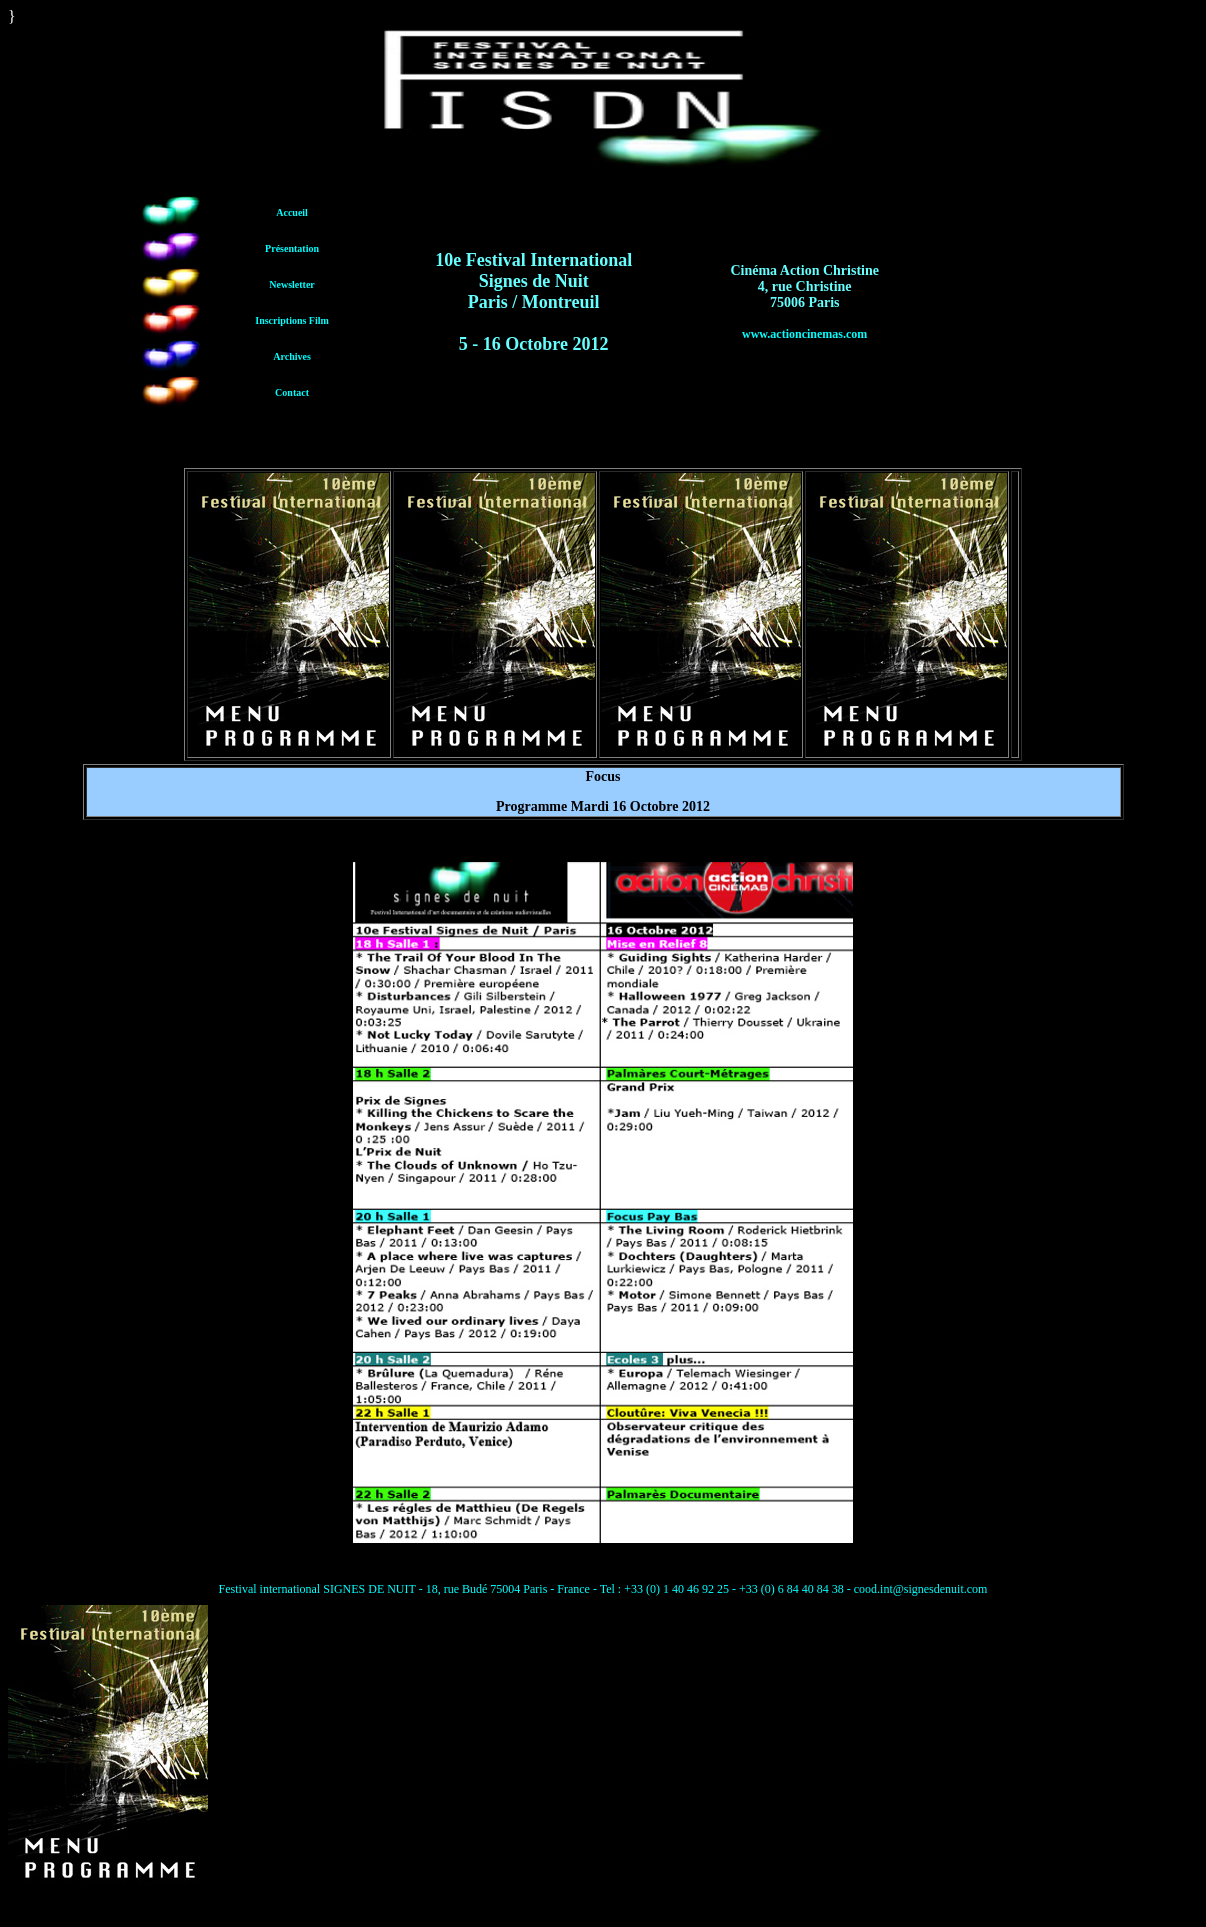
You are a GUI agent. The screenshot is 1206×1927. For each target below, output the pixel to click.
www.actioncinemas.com (804, 334)
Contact (292, 392)
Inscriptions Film (292, 320)
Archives (292, 356)
